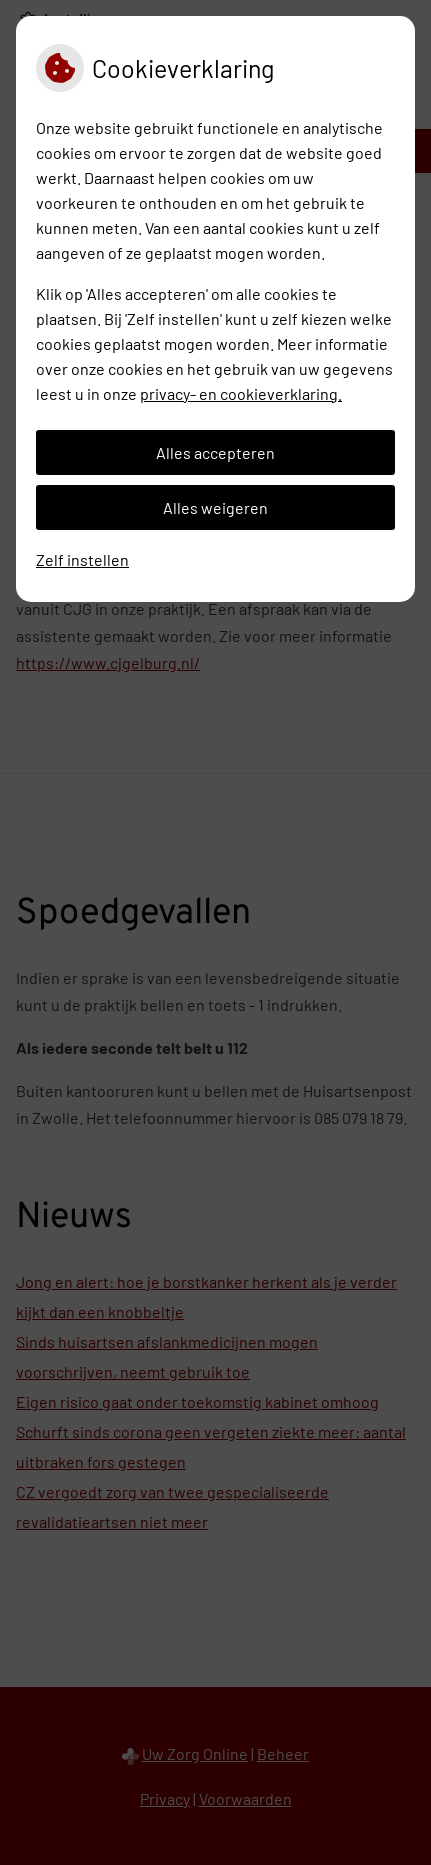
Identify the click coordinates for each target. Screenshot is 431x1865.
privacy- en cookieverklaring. (241, 393)
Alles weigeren (215, 507)
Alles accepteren (215, 452)
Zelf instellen (82, 559)
